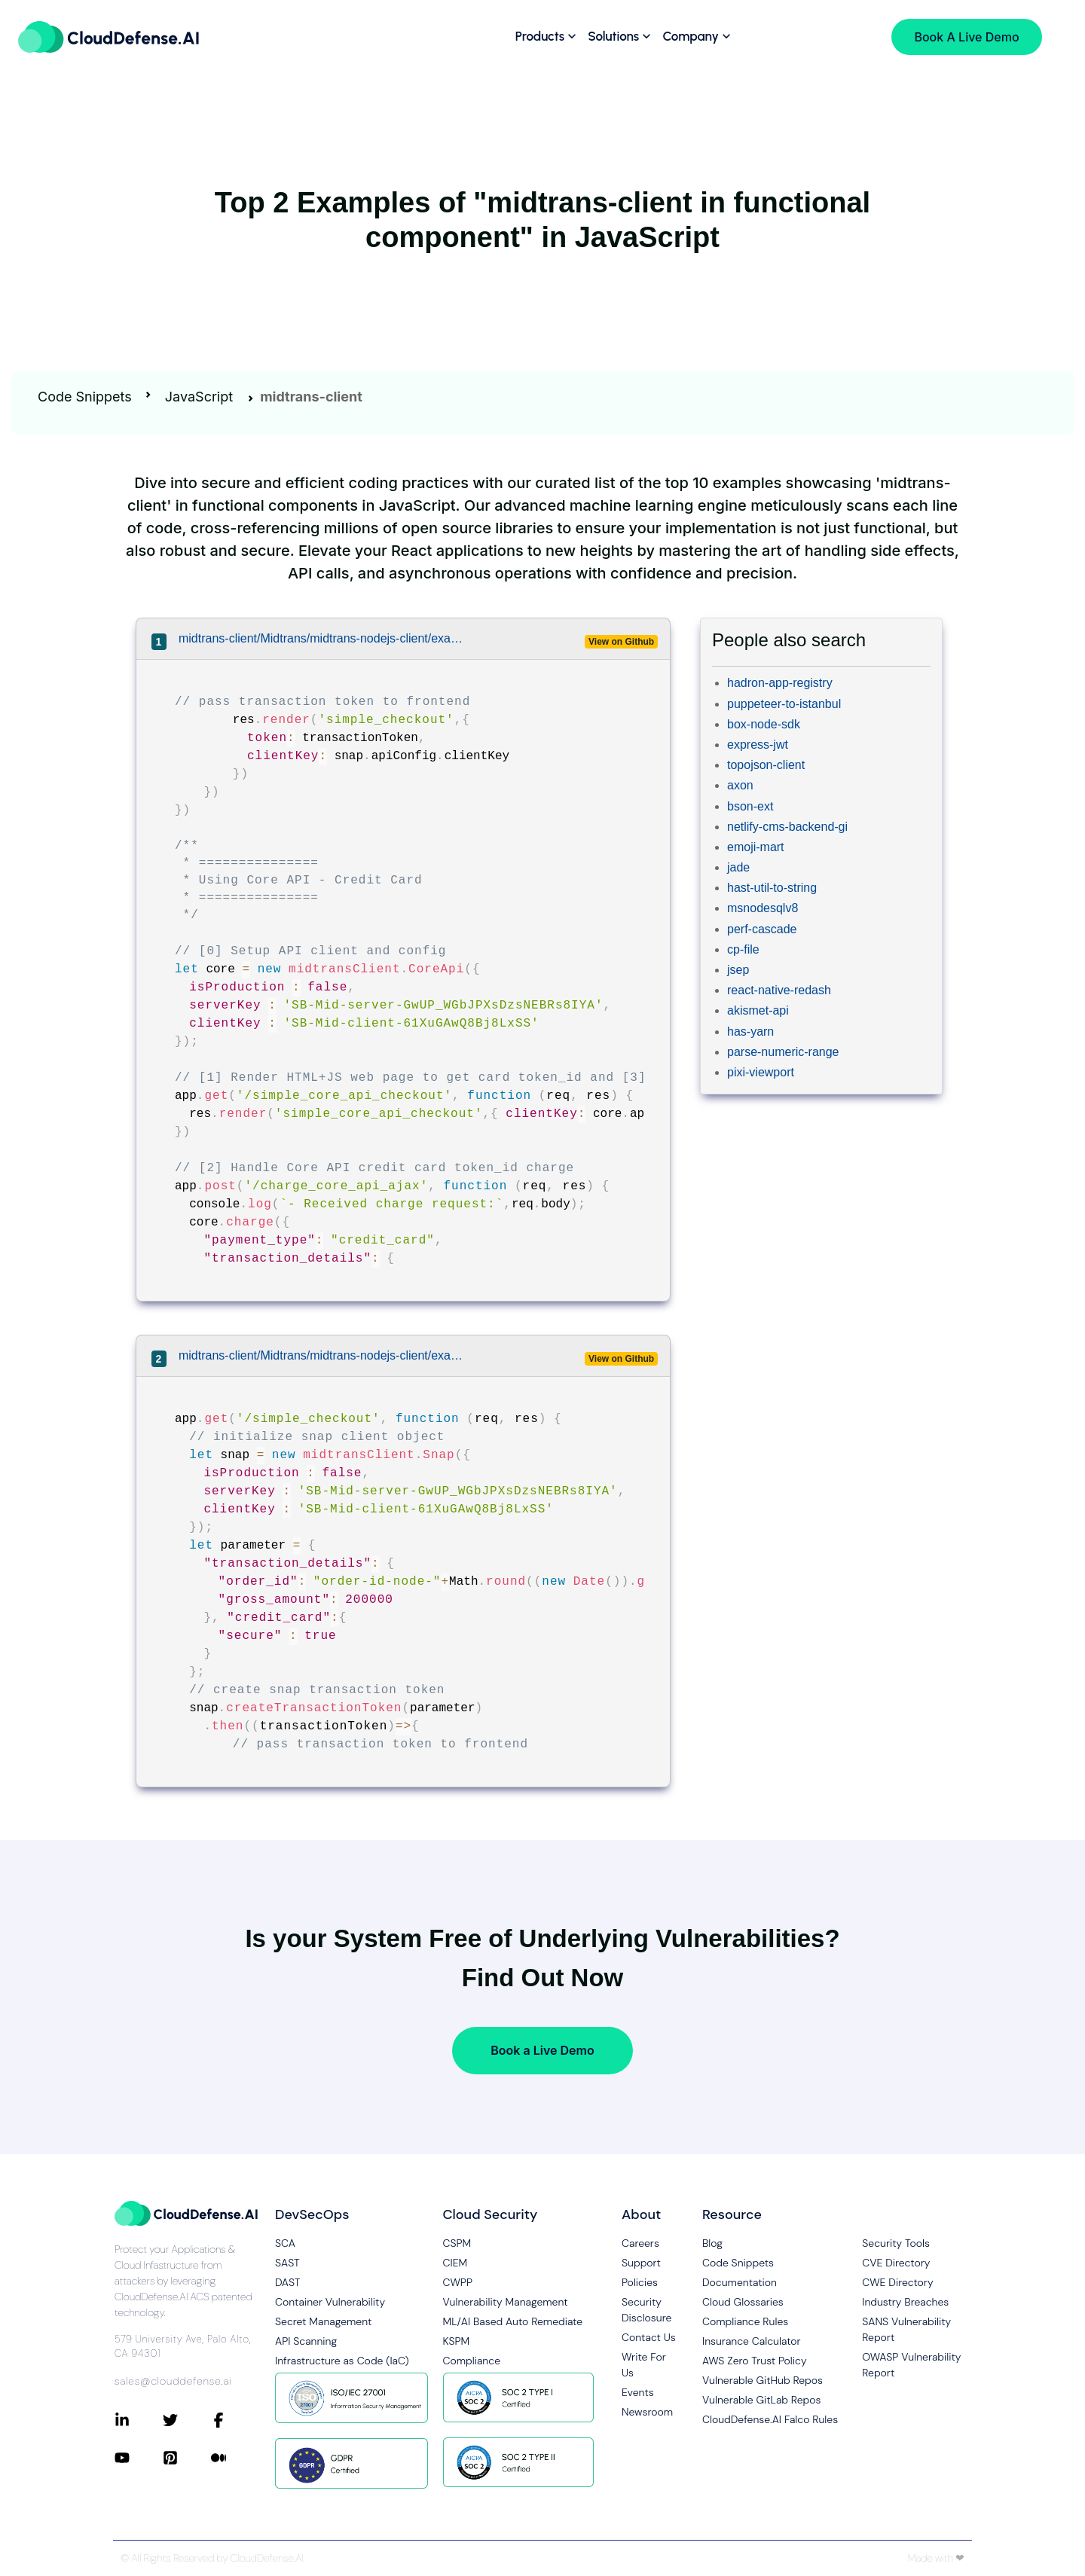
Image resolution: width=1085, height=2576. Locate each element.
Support (641, 2262)
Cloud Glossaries (743, 2302)
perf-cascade (762, 929)
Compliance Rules (745, 2321)
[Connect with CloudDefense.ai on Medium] (235, 2457)
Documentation (739, 2282)
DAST (288, 2282)
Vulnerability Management (505, 2302)
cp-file (743, 949)
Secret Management (323, 2321)
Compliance (471, 2360)
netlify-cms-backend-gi (787, 826)
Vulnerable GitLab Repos (761, 2400)
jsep (738, 969)
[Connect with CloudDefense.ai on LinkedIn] (139, 2420)
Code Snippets (85, 396)
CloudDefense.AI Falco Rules (770, 2419)
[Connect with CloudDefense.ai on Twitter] (187, 2420)
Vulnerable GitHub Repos (762, 2380)
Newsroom (647, 2412)
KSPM (456, 2341)
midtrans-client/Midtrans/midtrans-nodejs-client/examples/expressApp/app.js (322, 638)
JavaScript (199, 396)
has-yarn (750, 1031)
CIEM (455, 2262)
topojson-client (766, 764)
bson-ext (750, 806)
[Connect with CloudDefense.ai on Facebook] (235, 2420)
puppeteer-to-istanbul (784, 703)
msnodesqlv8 (762, 908)
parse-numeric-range (783, 1051)
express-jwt (757, 744)
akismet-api (758, 1010)
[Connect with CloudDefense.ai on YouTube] (139, 2457)
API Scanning (306, 2341)
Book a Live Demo (542, 2050)
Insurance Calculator (751, 2341)
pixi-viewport (760, 1072)
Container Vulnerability (330, 2302)
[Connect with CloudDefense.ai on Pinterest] (187, 2457)
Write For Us (644, 2364)
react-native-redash (779, 990)
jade (738, 867)
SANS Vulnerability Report (906, 2329)
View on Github (621, 641)
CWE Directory (897, 2282)
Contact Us (649, 2337)
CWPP (457, 2282)
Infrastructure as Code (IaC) (342, 2360)
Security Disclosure (646, 2309)
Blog (712, 2243)
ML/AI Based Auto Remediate (513, 2321)
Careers (640, 2243)
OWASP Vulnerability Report (911, 2364)
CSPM (457, 2243)
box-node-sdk (763, 724)
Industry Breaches (905, 2302)
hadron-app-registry (780, 682)
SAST (287, 2262)
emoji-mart (755, 847)
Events (638, 2392)
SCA (285, 2243)
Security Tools (896, 2243)
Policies (640, 2282)
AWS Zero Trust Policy (754, 2360)
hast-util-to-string (772, 887)
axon (740, 785)
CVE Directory (896, 2262)
